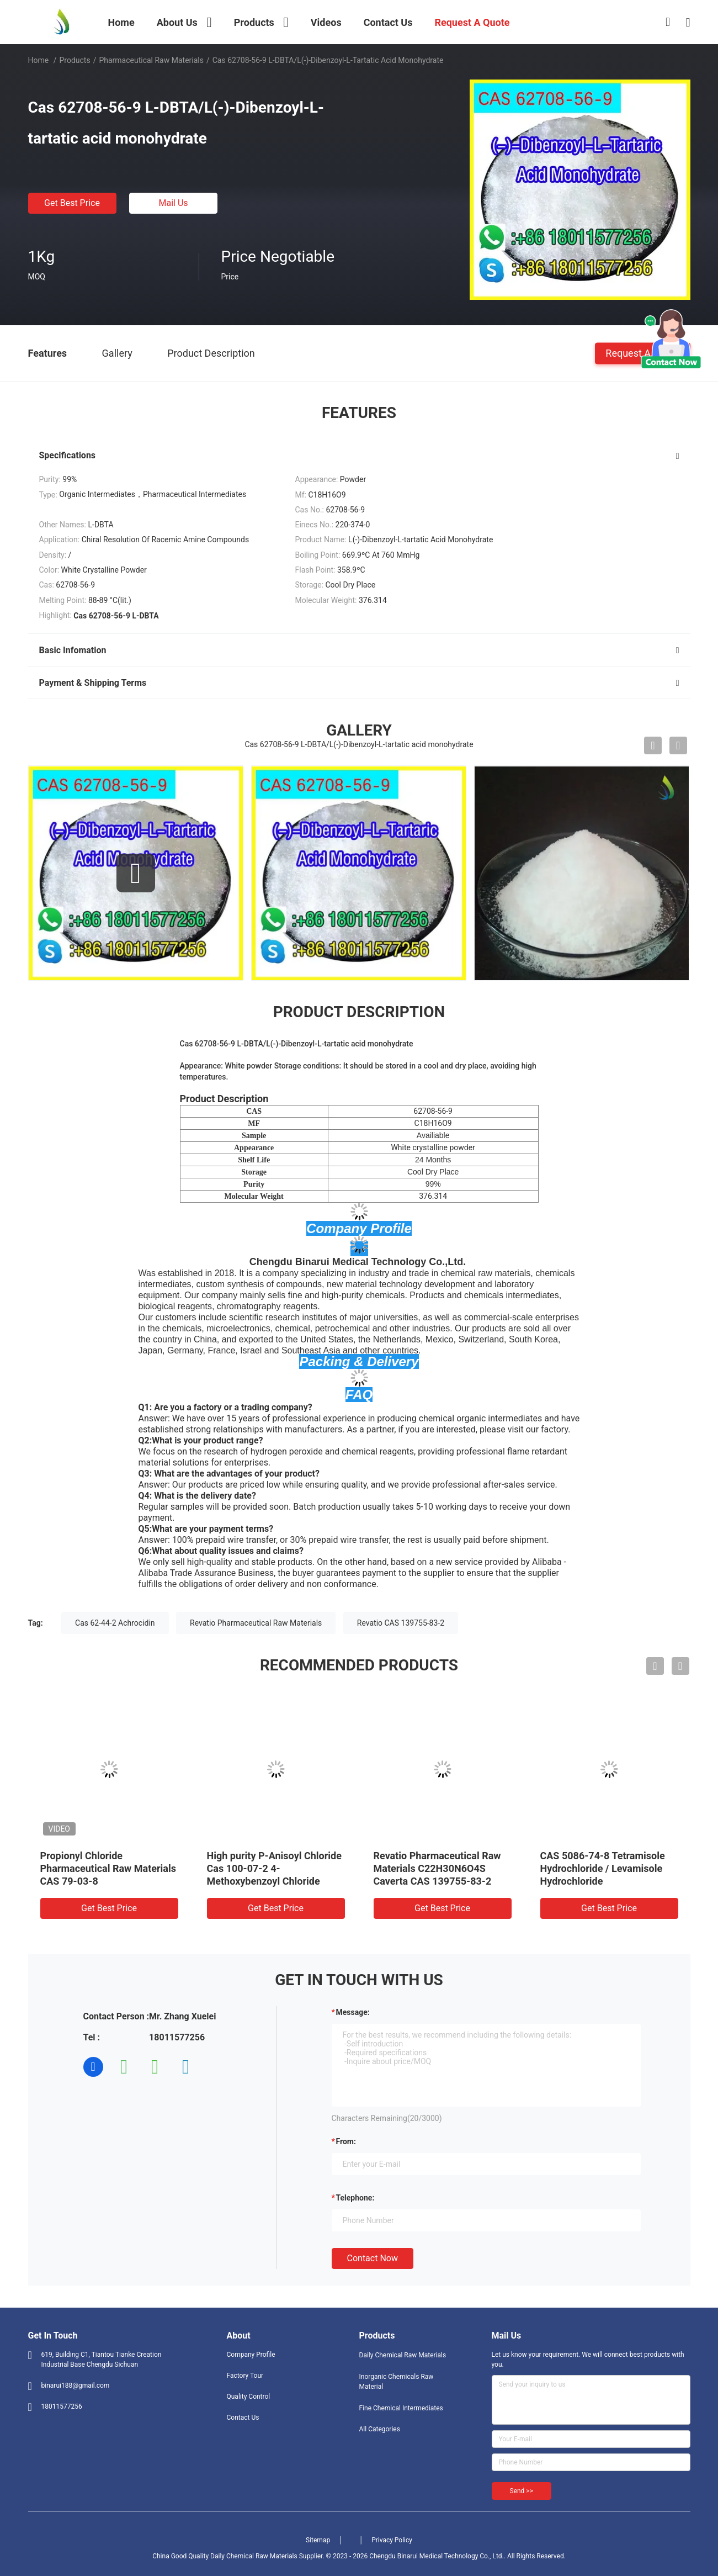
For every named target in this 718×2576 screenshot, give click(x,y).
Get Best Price (72, 203)
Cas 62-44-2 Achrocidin (115, 1622)
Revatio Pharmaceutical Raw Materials (256, 1622)
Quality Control (248, 2396)
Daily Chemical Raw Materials (402, 2355)
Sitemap (318, 2540)
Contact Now (372, 2258)
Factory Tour (245, 2375)
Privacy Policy (391, 2540)
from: (346, 2141)
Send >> (521, 2491)
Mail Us (173, 203)
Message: (353, 2012)
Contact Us (243, 2417)
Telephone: (355, 2197)
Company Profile (251, 2354)
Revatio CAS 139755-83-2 (400, 1622)
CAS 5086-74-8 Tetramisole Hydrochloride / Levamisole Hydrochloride (602, 1868)
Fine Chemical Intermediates (401, 2408)
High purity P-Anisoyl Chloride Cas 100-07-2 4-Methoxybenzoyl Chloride (274, 1868)
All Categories (379, 2429)
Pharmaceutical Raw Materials (151, 60)
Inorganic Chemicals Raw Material (396, 2381)
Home (38, 60)
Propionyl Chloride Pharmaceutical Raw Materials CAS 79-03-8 (108, 1868)
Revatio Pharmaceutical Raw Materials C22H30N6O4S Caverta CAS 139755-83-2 (437, 1868)
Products (74, 60)
